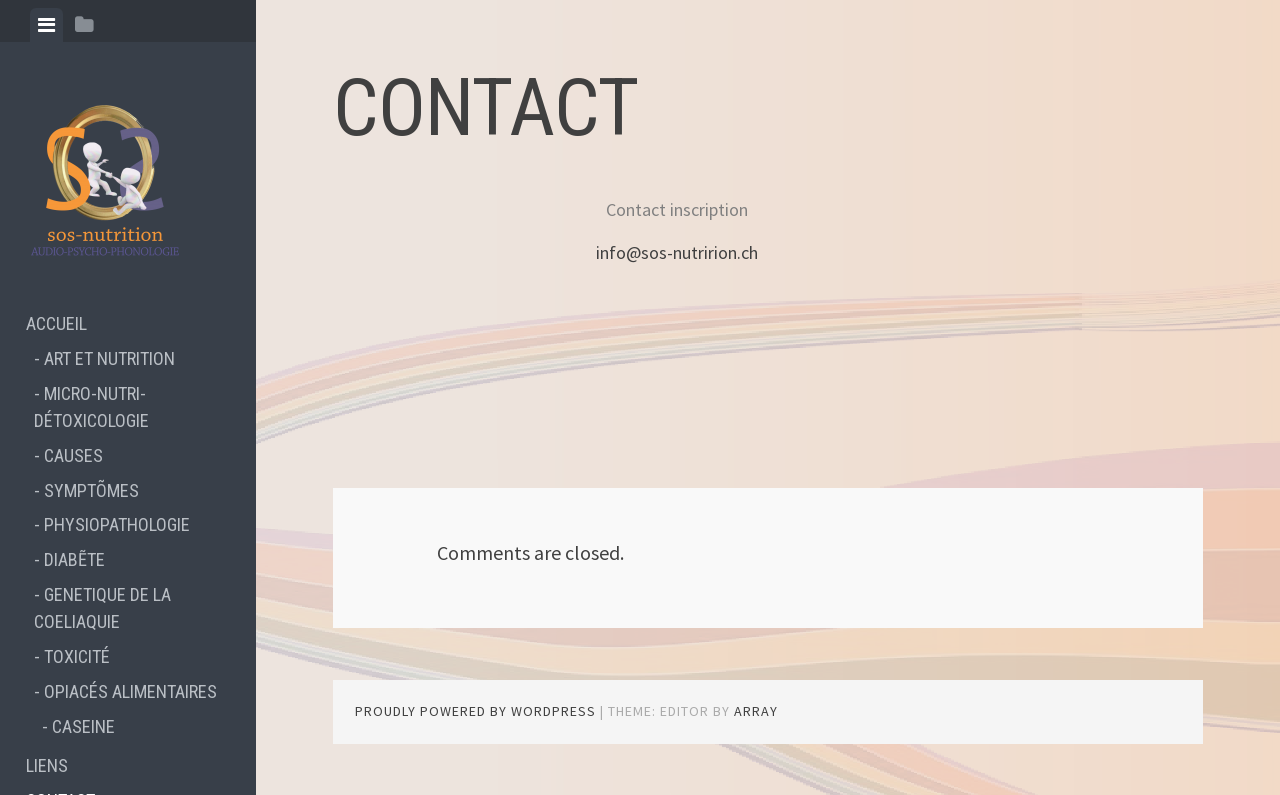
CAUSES (73, 455)
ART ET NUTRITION (109, 358)
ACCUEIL (56, 323)
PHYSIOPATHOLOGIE (117, 524)
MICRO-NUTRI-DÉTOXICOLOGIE (91, 407)
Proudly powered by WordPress (475, 711)
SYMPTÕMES (91, 490)
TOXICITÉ (77, 656)
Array (756, 711)
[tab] (46, 25)
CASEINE (83, 726)
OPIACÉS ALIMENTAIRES (130, 691)
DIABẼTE (74, 559)
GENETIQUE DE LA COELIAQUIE (102, 608)
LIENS (47, 765)
